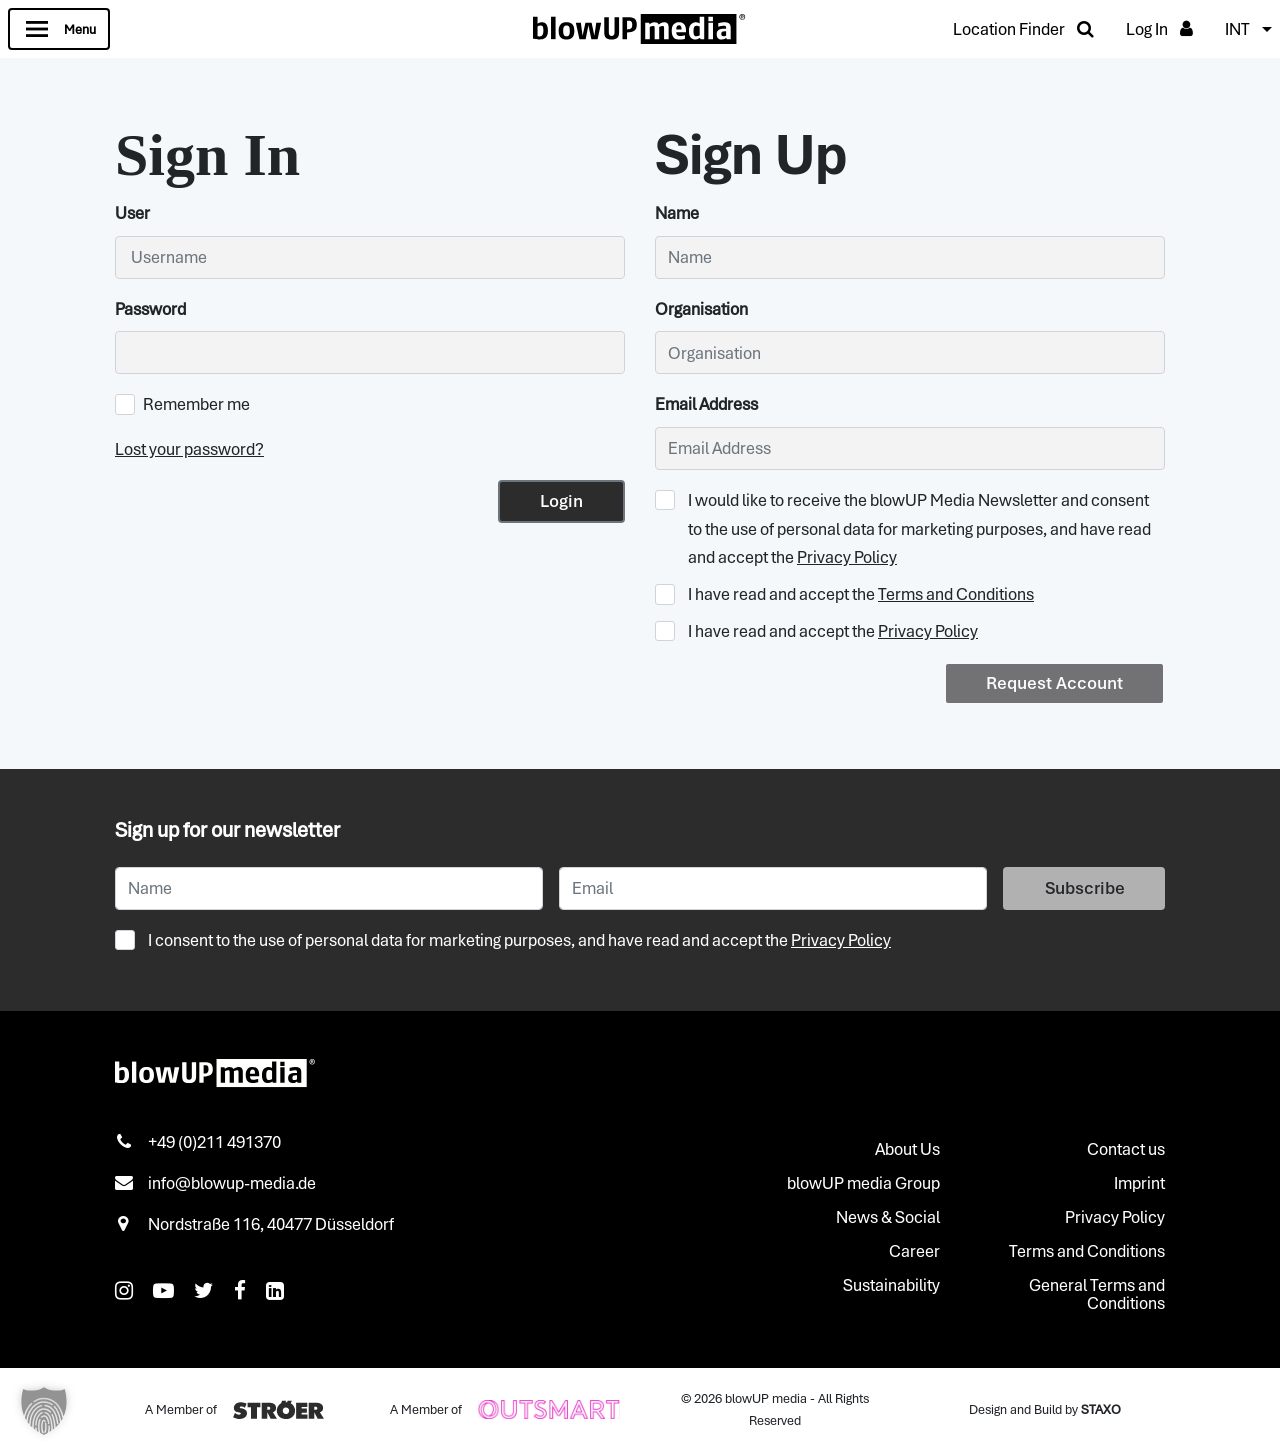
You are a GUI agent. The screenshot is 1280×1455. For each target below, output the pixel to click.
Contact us (1126, 1149)
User (132, 213)
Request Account (1054, 683)
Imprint (1139, 1183)
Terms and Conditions (956, 594)
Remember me (182, 404)
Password (150, 309)
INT (1237, 29)
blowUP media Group (863, 1183)
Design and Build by (1045, 1409)
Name (677, 213)
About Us (907, 1149)
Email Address (706, 404)
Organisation (701, 309)
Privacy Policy (847, 557)
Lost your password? (189, 449)
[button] (44, 1411)
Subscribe (1085, 888)
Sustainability (891, 1285)
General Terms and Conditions (1097, 1294)
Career (914, 1251)
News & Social (888, 1217)
